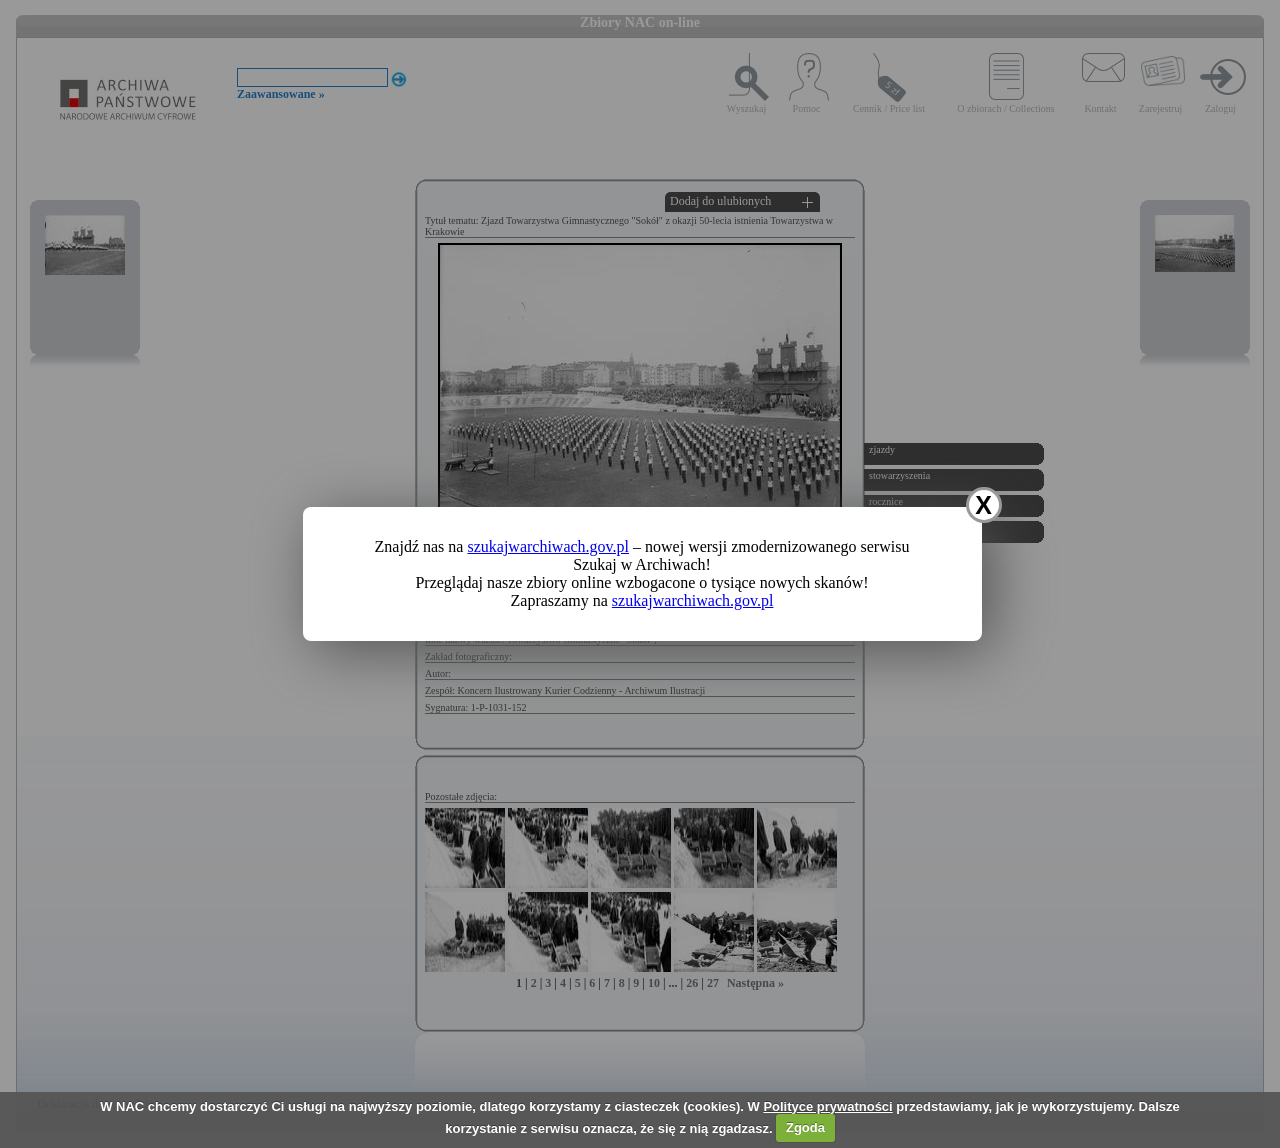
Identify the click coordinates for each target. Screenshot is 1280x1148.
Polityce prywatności (827, 1106)
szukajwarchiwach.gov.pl (548, 546)
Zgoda (805, 1127)
